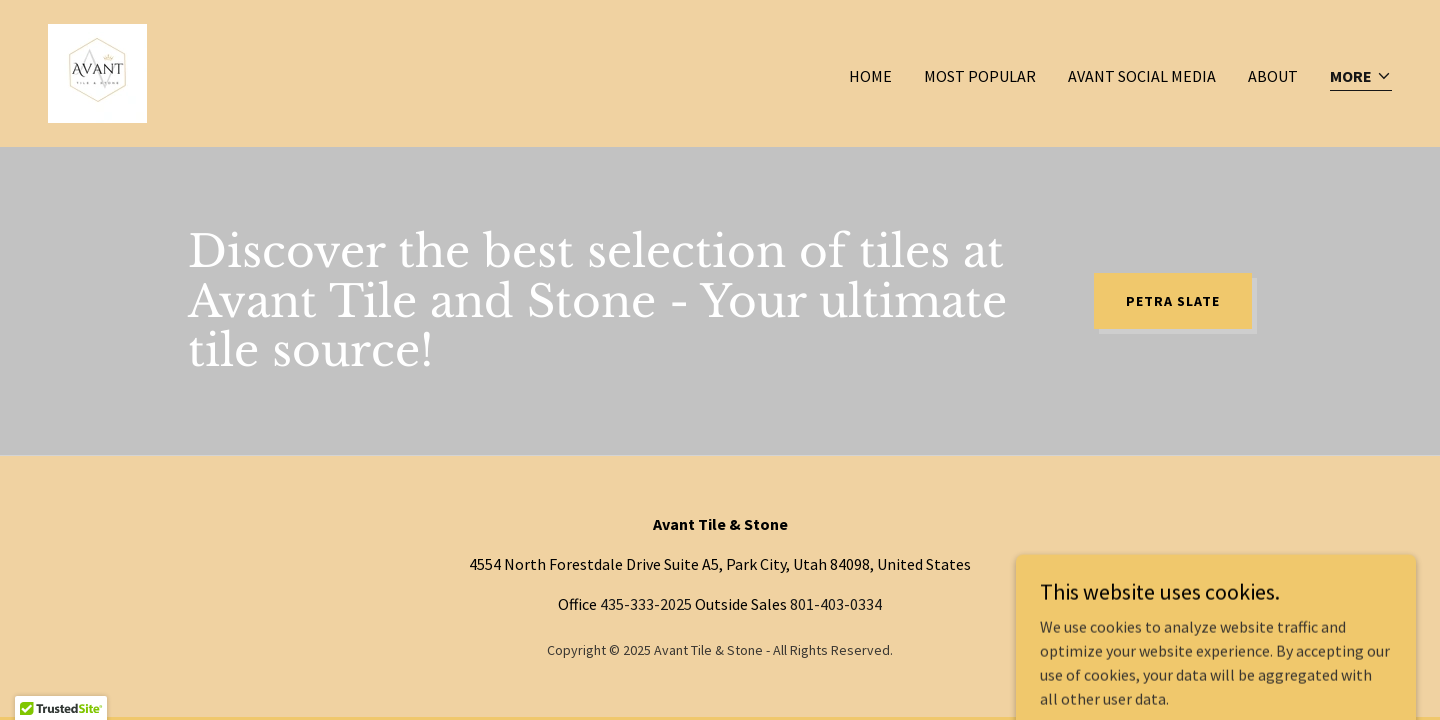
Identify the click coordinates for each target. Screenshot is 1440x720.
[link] (97, 71)
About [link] (1273, 76)
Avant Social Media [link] (1142, 76)
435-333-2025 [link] (646, 604)
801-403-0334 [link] (836, 604)
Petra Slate (1173, 301)
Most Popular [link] (980, 76)
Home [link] (870, 76)
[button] (1361, 77)
